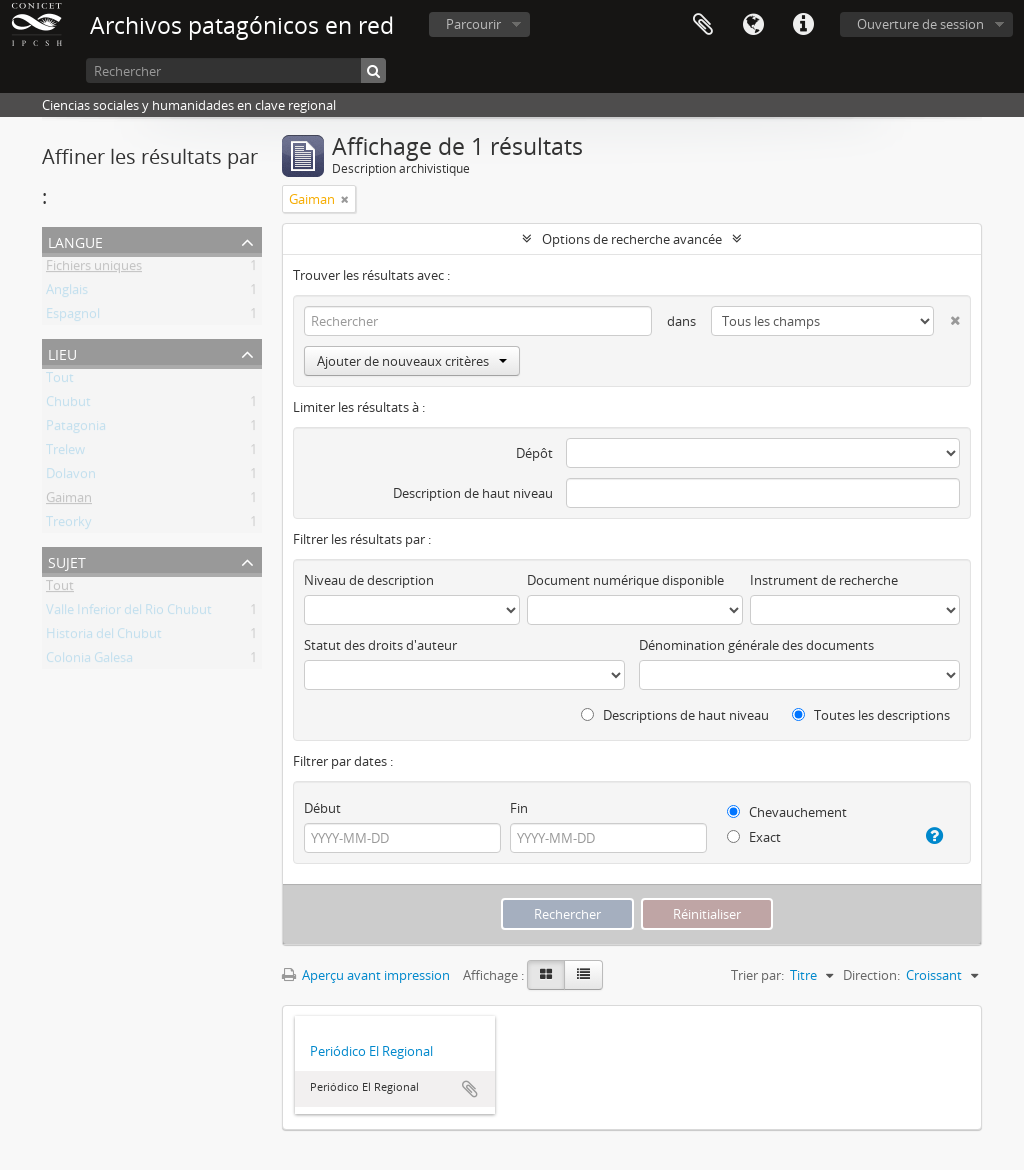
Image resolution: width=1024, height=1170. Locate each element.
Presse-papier (703, 25)
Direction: (871, 975)
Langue (753, 25)
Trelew (65, 453)
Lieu (62, 352)
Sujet (67, 560)
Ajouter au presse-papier (470, 1089)
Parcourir (473, 24)
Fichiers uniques (94, 269)
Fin (519, 808)
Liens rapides (803, 25)
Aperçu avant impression (366, 975)
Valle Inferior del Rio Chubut (129, 613)
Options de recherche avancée (632, 239)
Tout (60, 381)
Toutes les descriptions (871, 715)
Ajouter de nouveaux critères (412, 361)
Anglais (67, 293)
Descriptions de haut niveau (675, 715)
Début (322, 808)
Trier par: (757, 975)
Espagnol (73, 317)
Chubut (68, 405)
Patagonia (76, 429)
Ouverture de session (920, 24)
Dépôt (534, 453)
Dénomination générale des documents (756, 645)
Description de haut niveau (473, 493)
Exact (754, 837)
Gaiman (69, 501)
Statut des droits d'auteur (380, 645)
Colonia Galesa (89, 661)
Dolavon (71, 477)
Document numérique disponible (625, 580)
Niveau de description (369, 580)
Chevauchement (787, 812)
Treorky (69, 525)
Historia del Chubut (104, 637)
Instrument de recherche (824, 580)
